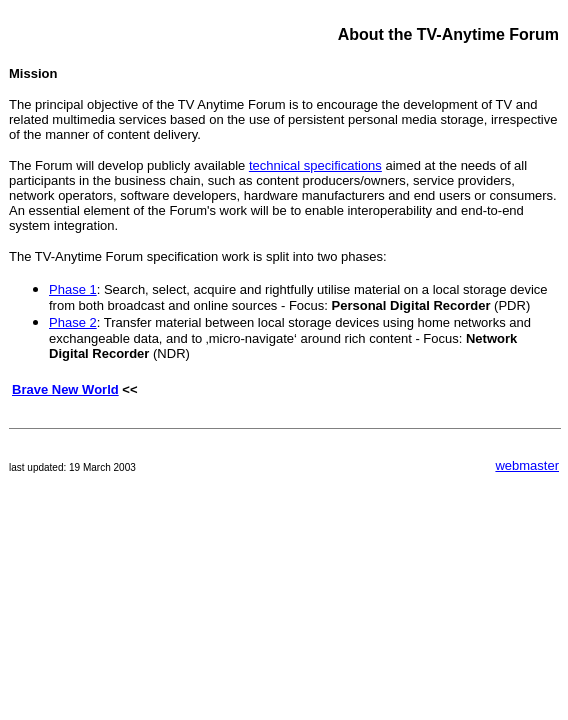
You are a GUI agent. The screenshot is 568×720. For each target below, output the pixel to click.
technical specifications (315, 165)
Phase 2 (73, 322)
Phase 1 (73, 289)
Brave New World (65, 389)
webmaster (527, 465)
